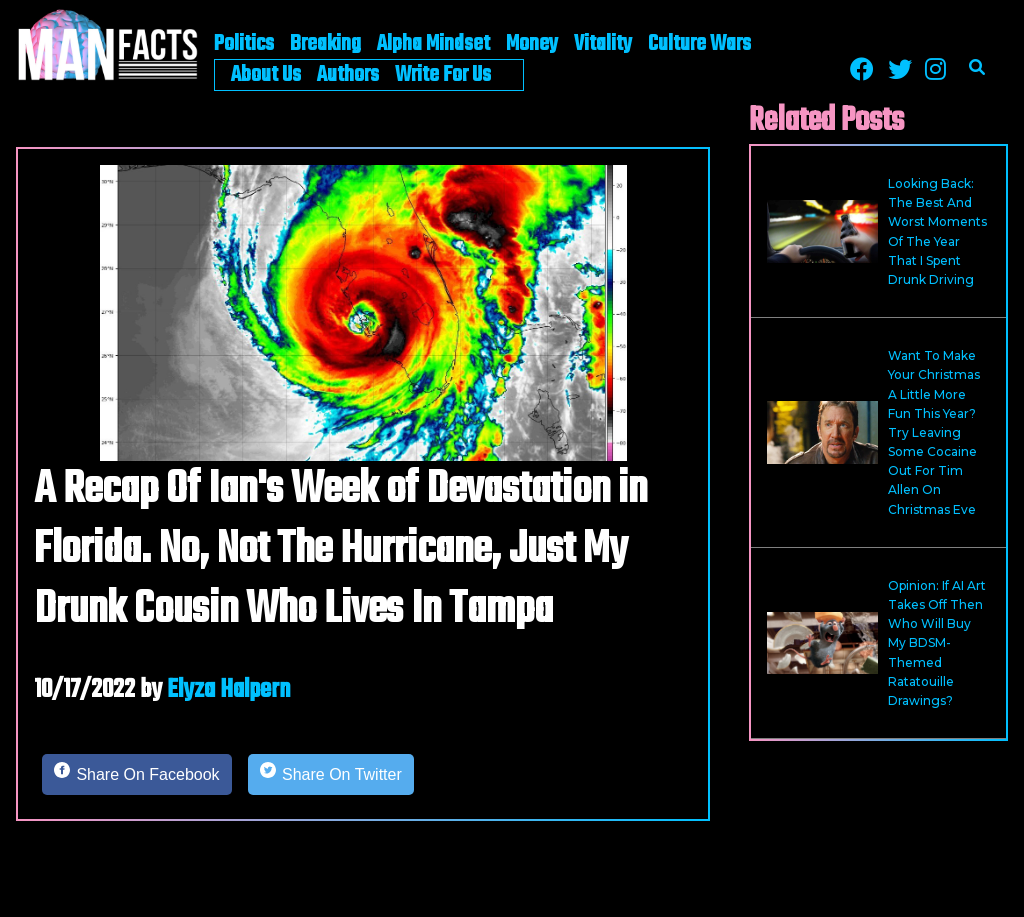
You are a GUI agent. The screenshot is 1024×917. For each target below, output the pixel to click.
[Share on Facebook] (137, 775)
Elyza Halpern (228, 690)
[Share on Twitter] (331, 775)
